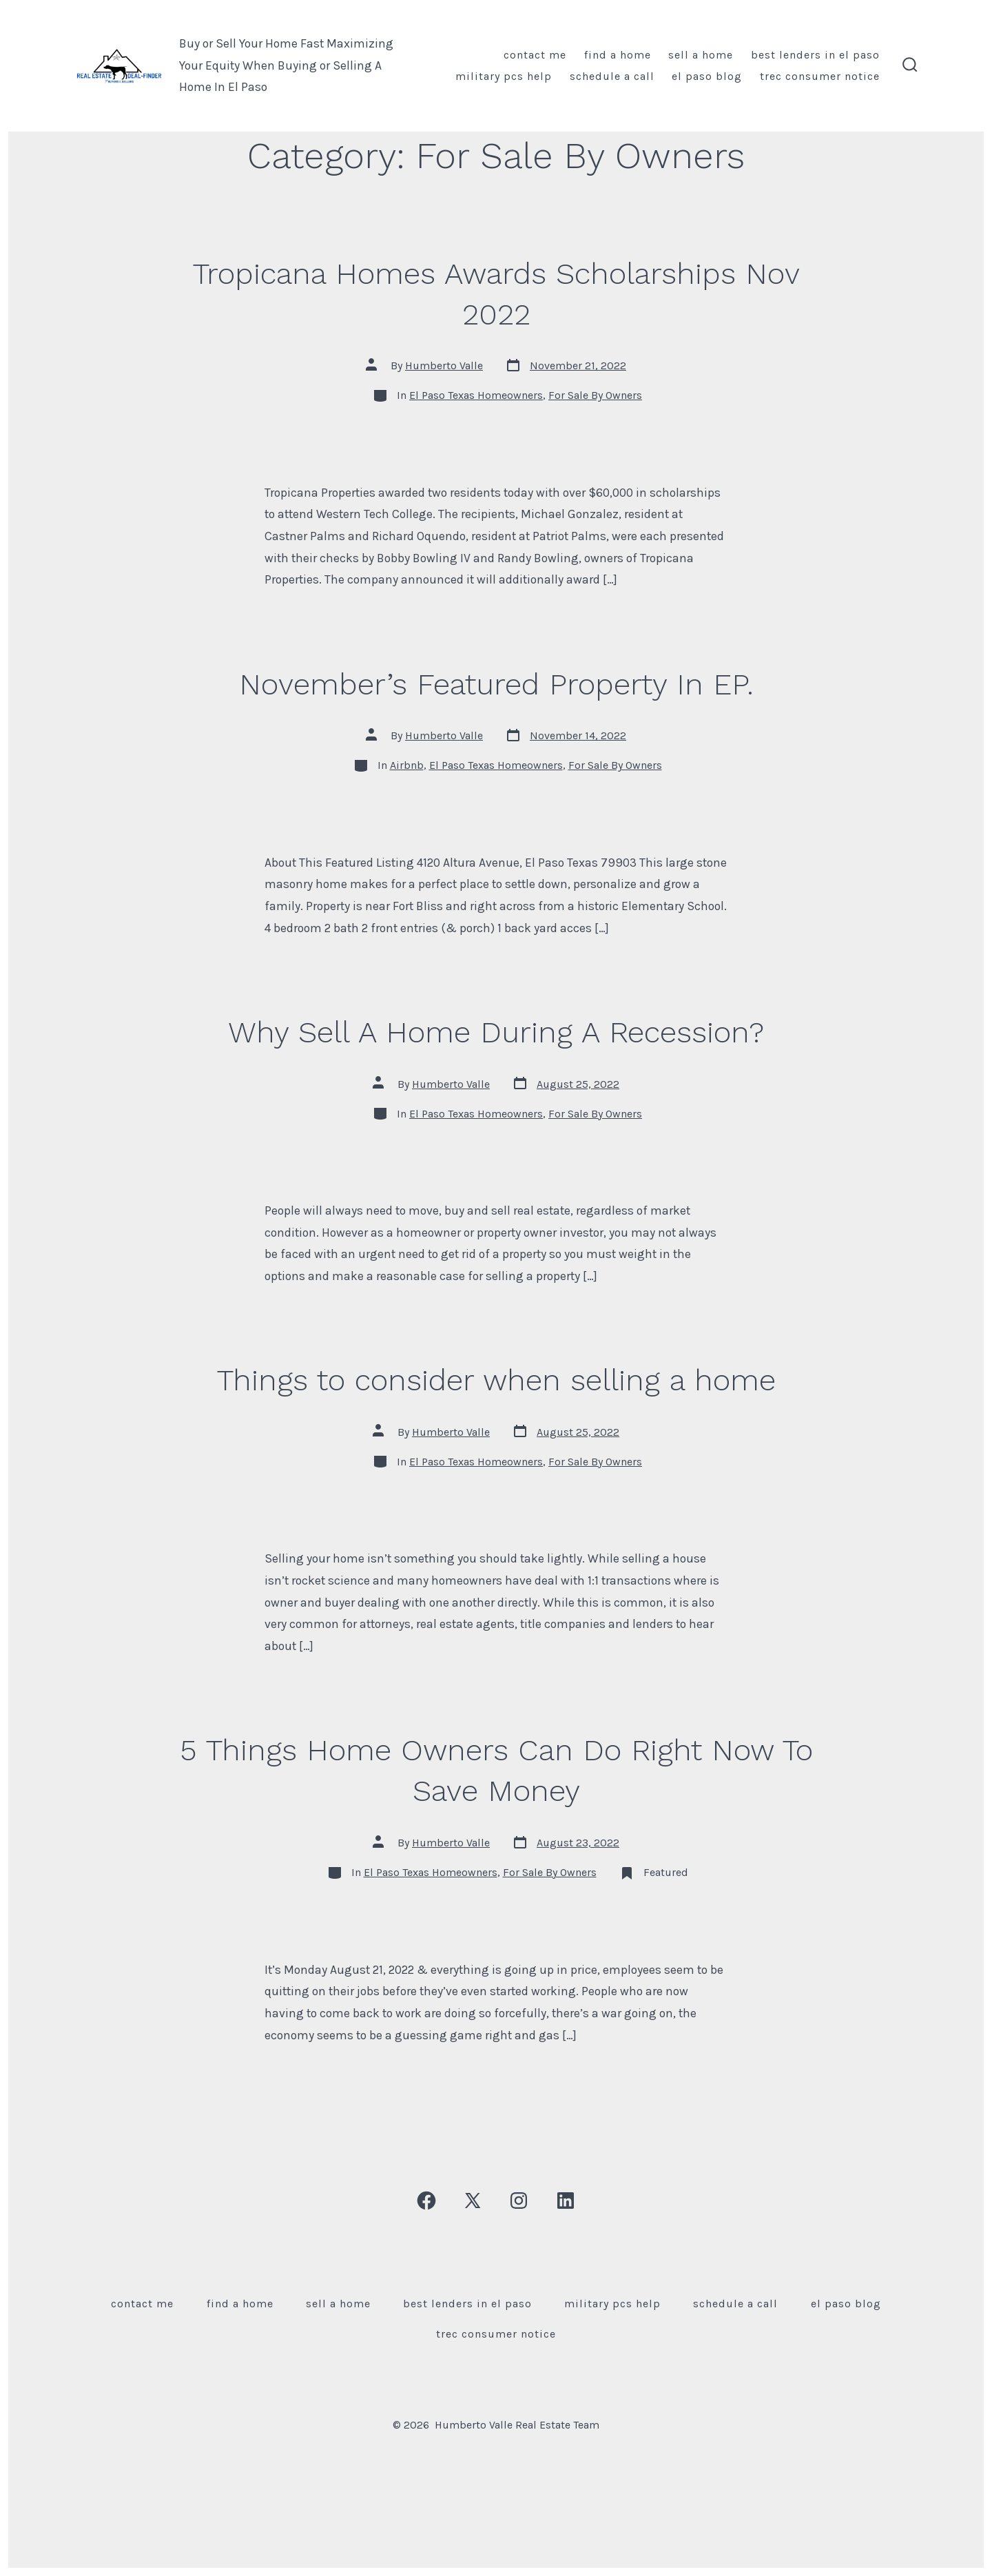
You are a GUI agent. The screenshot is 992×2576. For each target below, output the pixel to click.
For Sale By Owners (595, 395)
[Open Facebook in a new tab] (426, 2200)
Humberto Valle (444, 365)
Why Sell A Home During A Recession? (496, 1032)
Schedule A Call (612, 76)
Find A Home (617, 54)
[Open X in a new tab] (472, 2200)
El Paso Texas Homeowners (476, 395)
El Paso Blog (707, 76)
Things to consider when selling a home (496, 1380)
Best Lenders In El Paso (815, 54)
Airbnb (407, 765)
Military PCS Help (503, 76)
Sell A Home (700, 54)
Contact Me (535, 54)
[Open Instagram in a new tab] (519, 2200)
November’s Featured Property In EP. (496, 684)
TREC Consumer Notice (820, 76)
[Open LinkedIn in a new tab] (566, 2200)
